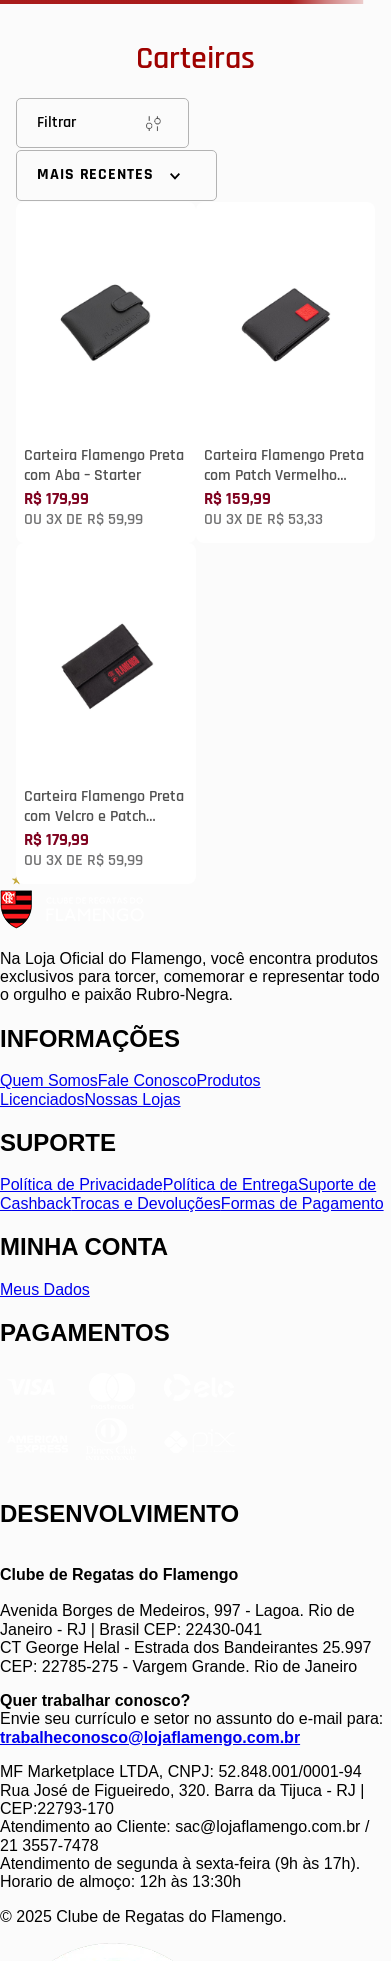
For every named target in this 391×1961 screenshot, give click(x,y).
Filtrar (102, 123)
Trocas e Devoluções (146, 1203)
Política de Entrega (230, 1184)
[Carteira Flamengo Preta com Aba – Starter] (106, 372)
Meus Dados (45, 1289)
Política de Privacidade (81, 1184)
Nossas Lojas (133, 1099)
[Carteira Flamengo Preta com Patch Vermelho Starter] (286, 372)
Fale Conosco (147, 1080)
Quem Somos (49, 1080)
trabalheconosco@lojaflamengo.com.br (150, 1737)
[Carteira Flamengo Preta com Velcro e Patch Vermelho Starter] (106, 713)
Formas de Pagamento (302, 1203)
